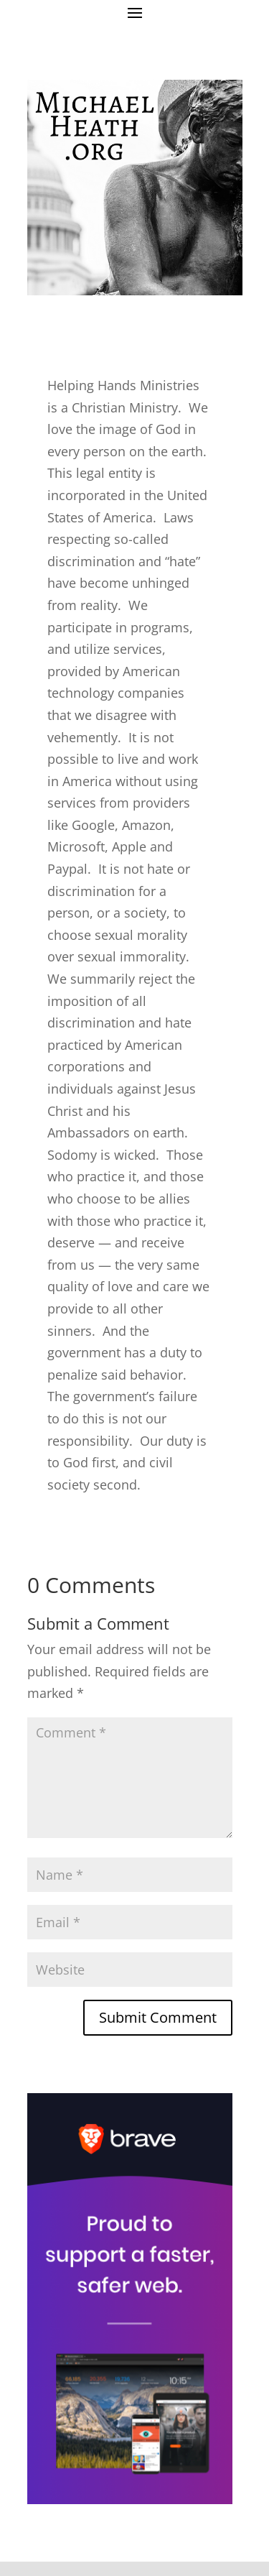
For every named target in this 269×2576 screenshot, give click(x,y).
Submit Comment (158, 2017)
